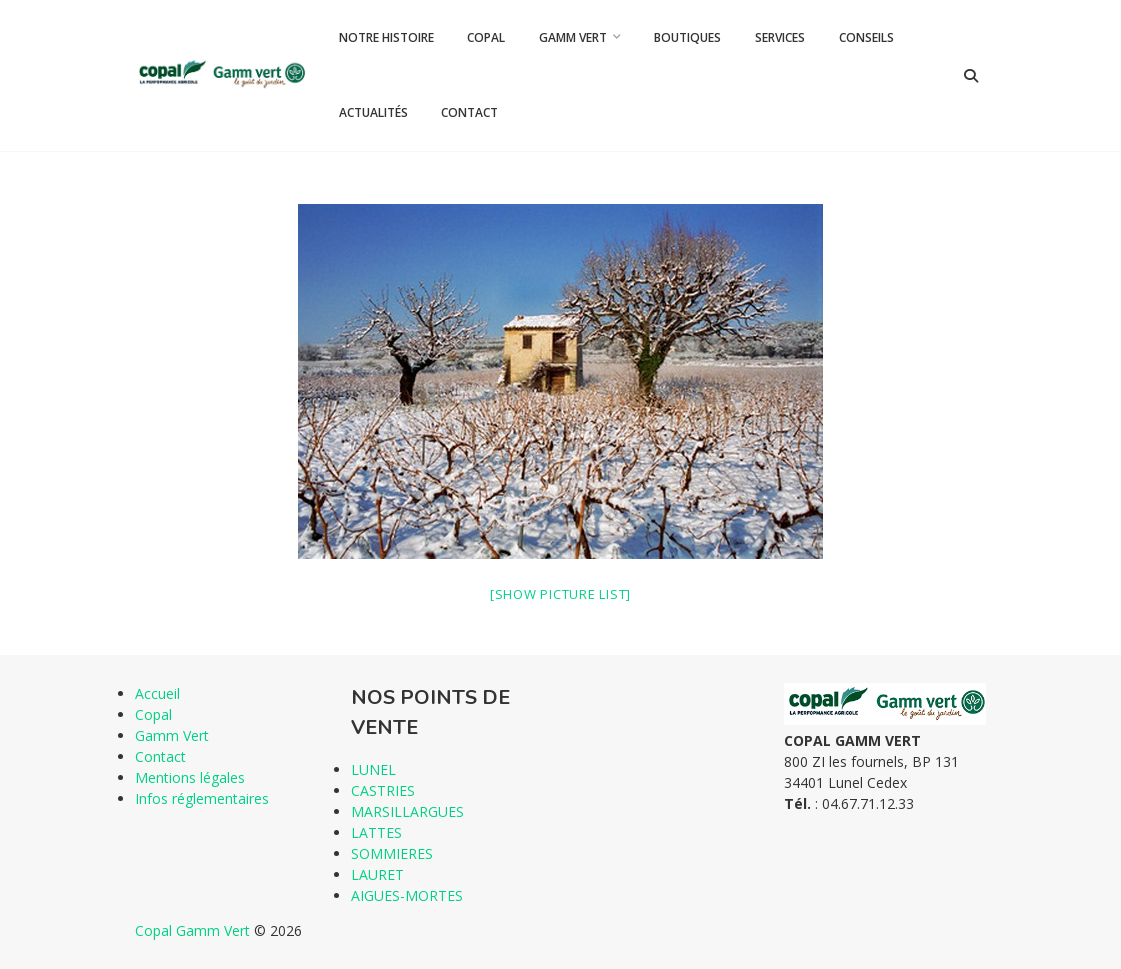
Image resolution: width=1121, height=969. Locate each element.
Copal (486, 37)
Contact (469, 112)
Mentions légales (190, 777)
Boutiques (687, 37)
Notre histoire (386, 37)
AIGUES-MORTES (407, 895)
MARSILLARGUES (407, 811)
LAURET (377, 874)
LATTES (376, 832)
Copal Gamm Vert (192, 930)
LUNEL (373, 769)
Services (780, 37)
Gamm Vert (573, 37)
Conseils (866, 37)
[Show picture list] (560, 594)
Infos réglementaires (202, 798)
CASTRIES (383, 790)
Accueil (157, 693)
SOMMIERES (392, 853)
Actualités (373, 112)
